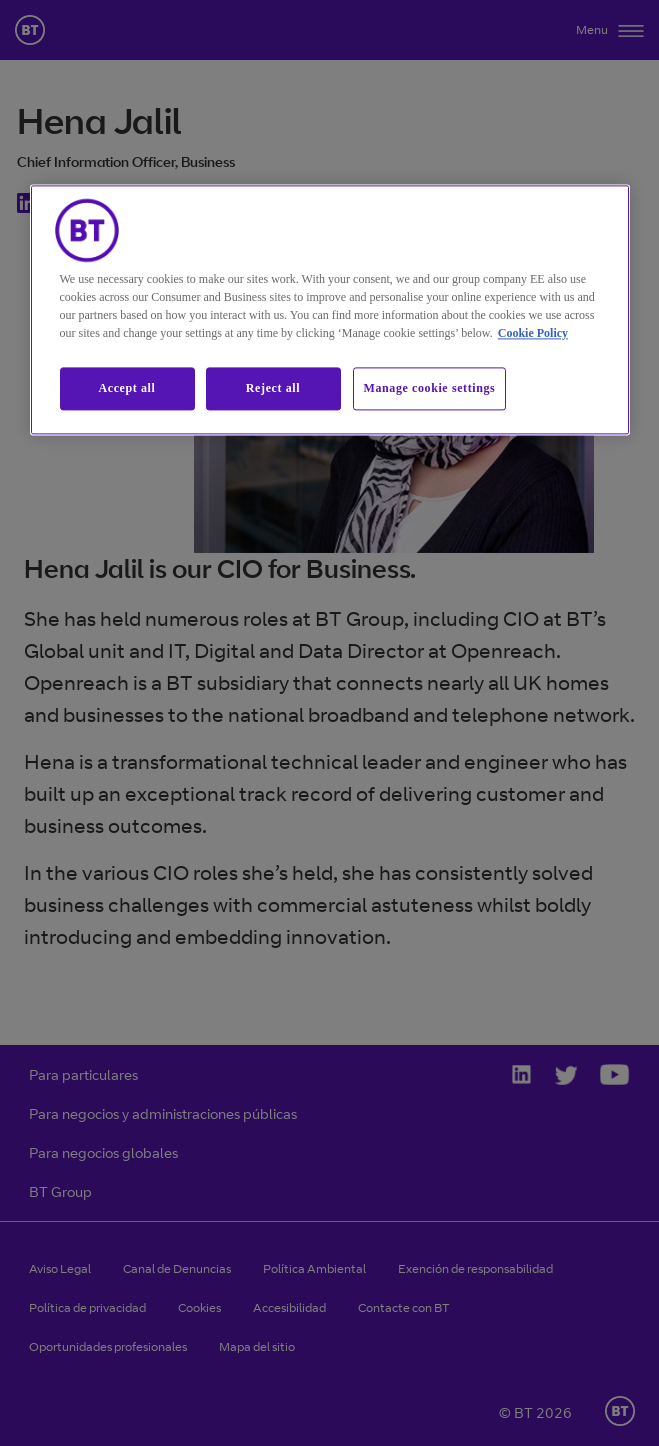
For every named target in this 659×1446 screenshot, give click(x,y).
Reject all (273, 388)
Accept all (127, 388)
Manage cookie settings (430, 388)
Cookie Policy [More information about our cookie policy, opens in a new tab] (533, 333)
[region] (330, 309)
